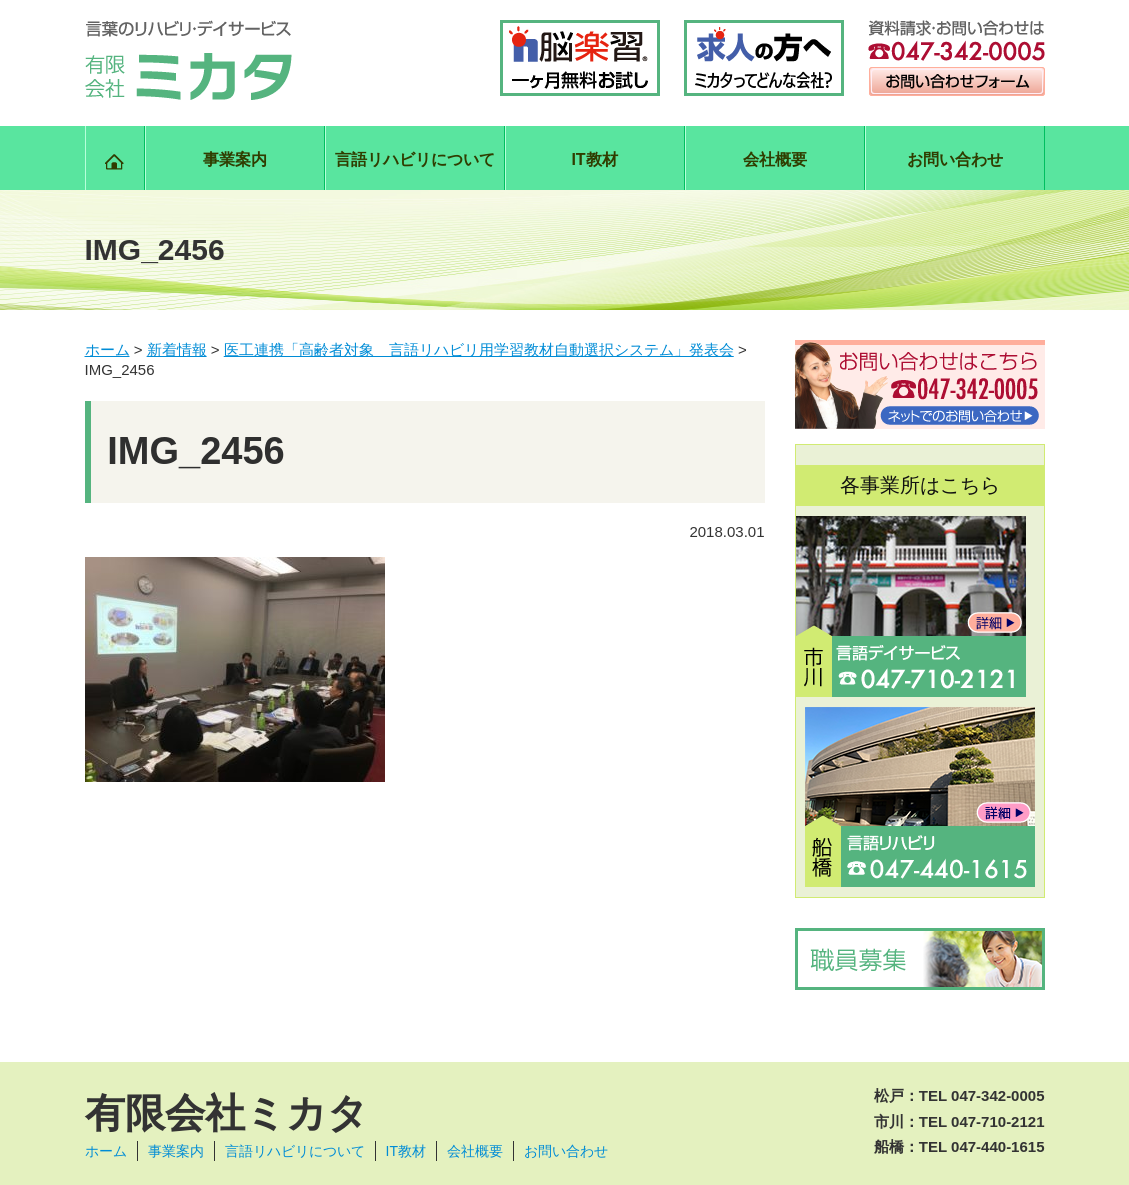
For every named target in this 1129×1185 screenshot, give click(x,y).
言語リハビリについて (415, 159)
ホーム (106, 1151)
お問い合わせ (955, 159)
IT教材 (594, 159)
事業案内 (235, 159)
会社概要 (775, 159)
